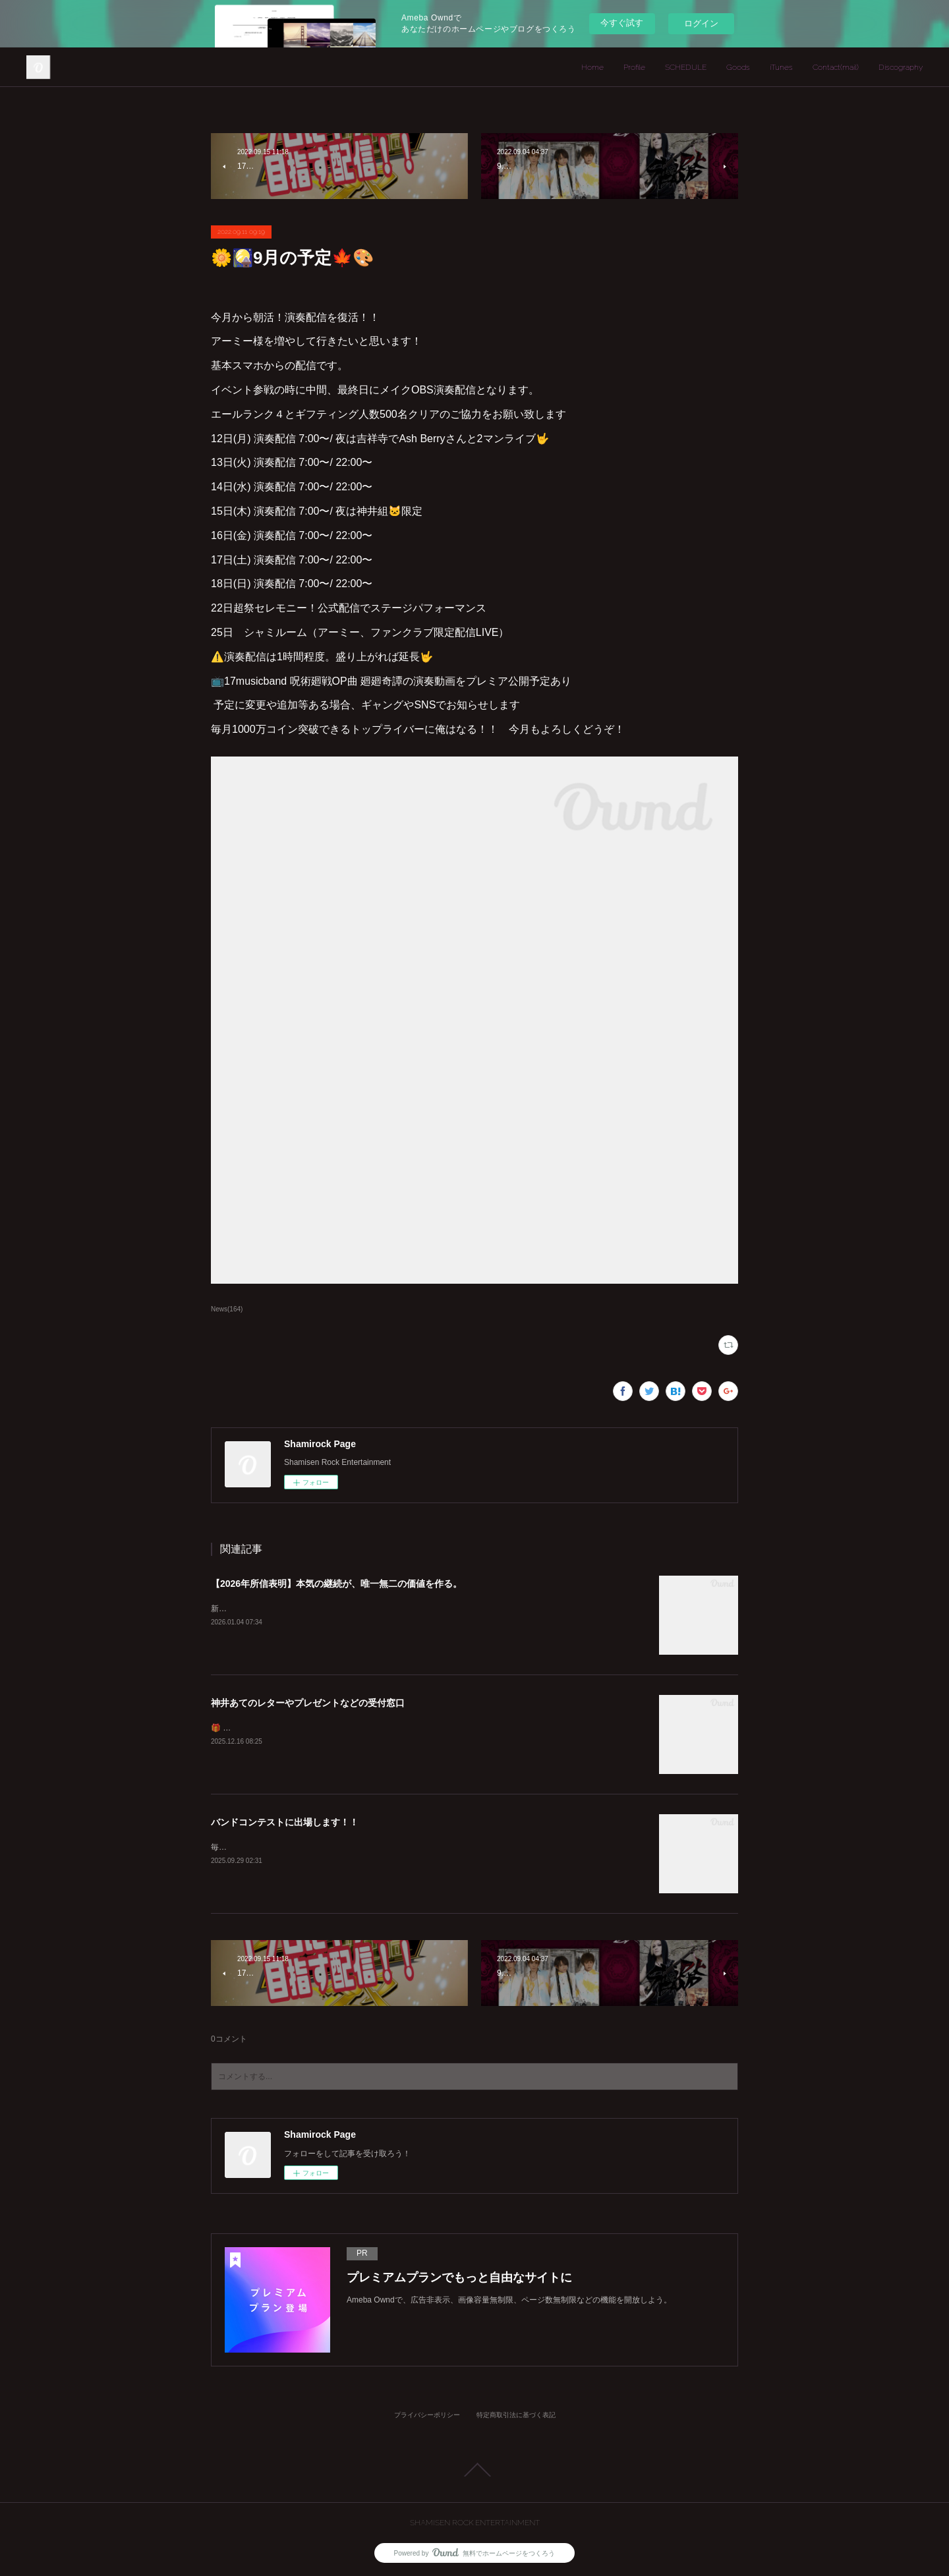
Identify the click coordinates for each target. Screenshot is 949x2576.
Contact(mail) (836, 67)
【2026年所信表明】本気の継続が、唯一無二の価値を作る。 (336, 1583)
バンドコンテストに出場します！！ (285, 1822)
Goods (738, 67)
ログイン (701, 23)
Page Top (474, 2470)
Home (592, 67)
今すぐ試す (621, 23)
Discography (900, 67)
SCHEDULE (685, 67)
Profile (634, 67)
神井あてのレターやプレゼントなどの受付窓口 (308, 1703)
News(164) (227, 1309)
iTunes (781, 67)
